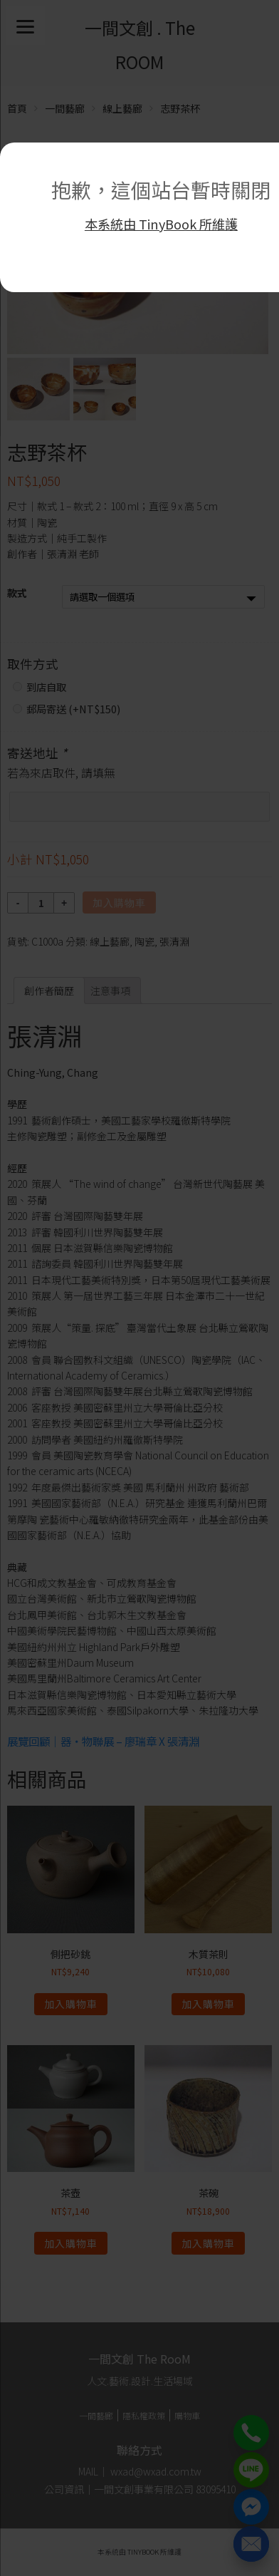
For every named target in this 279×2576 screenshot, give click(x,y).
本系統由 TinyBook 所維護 (161, 223)
